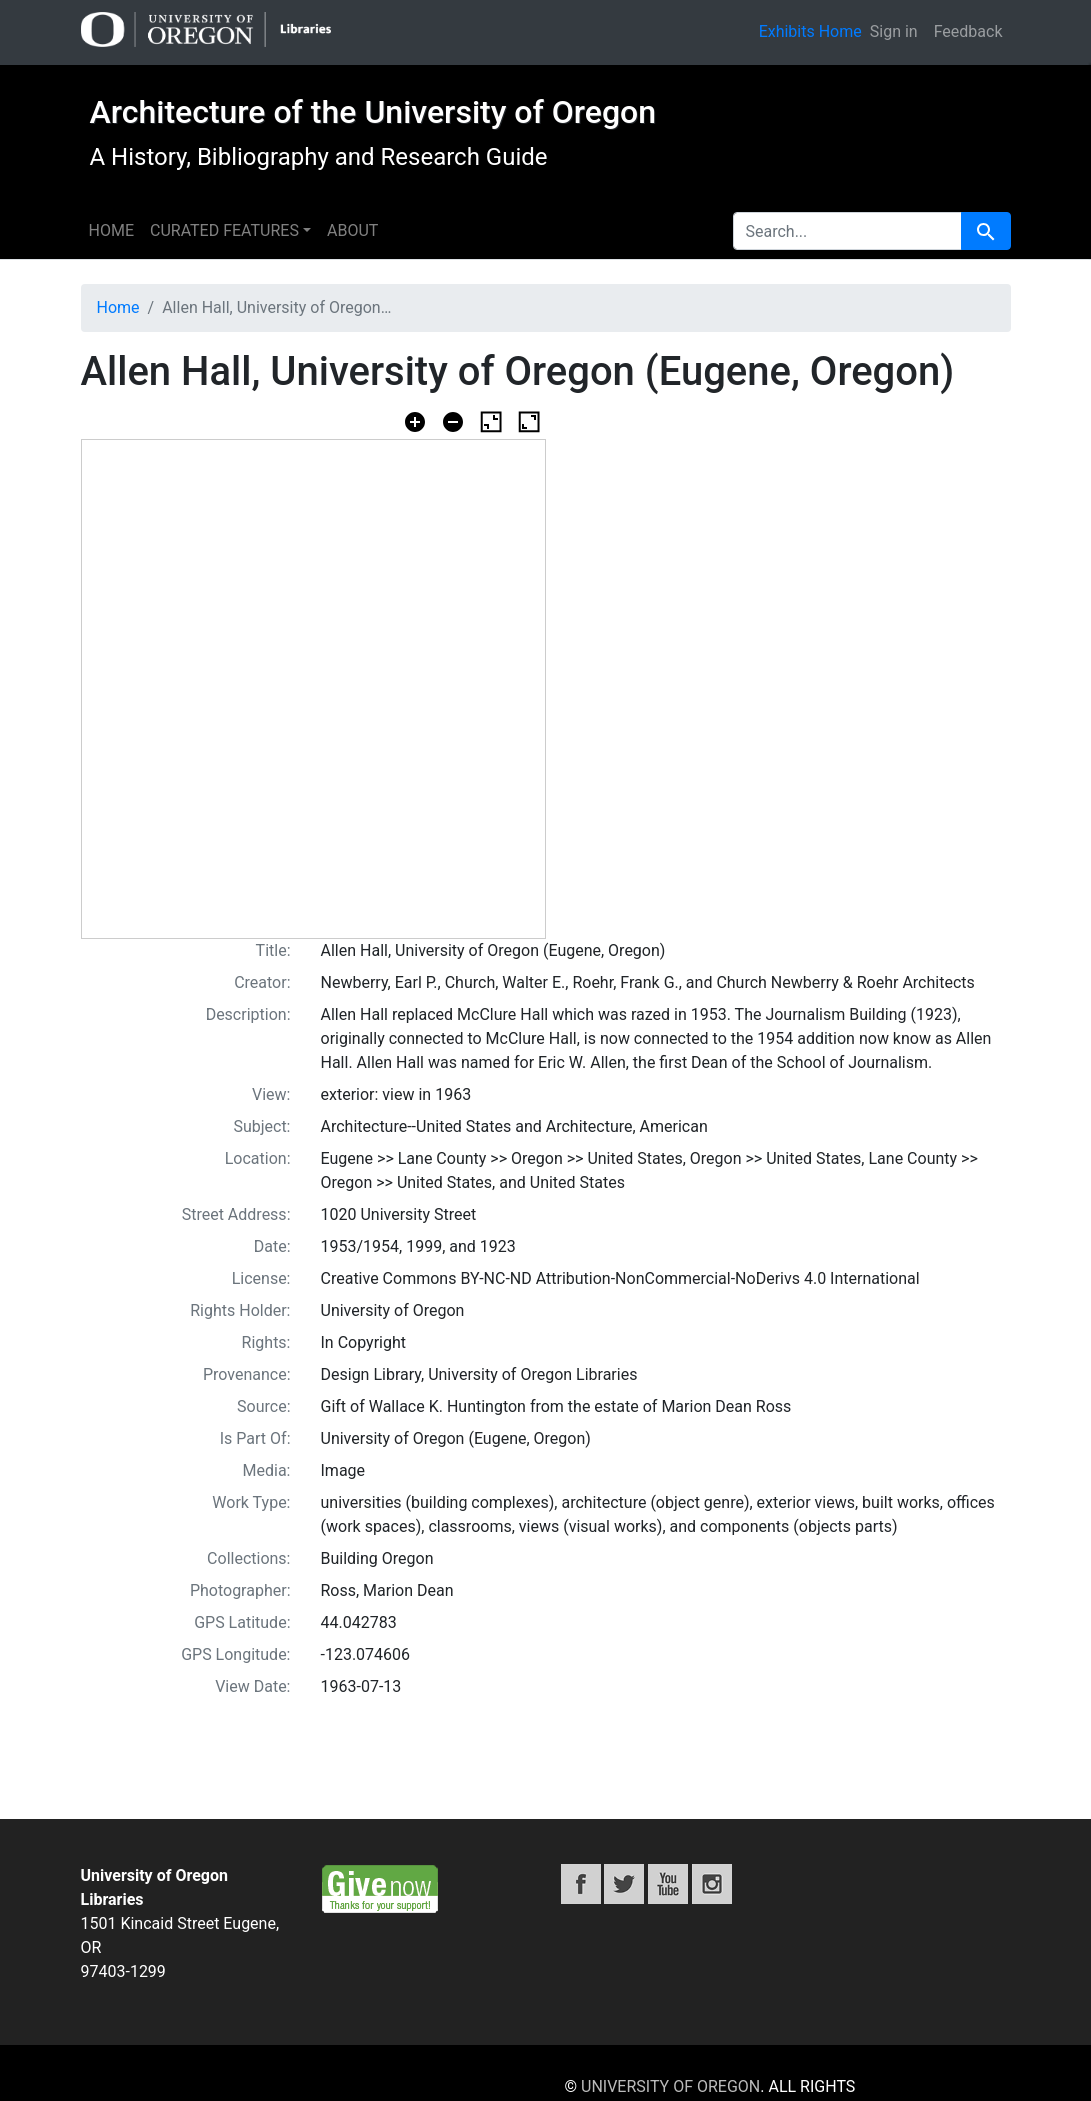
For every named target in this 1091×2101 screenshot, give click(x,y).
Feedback (968, 31)
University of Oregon (670, 2086)
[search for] (847, 231)
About (352, 230)
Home (111, 230)
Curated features (224, 230)
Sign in (894, 31)
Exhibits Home (810, 31)
